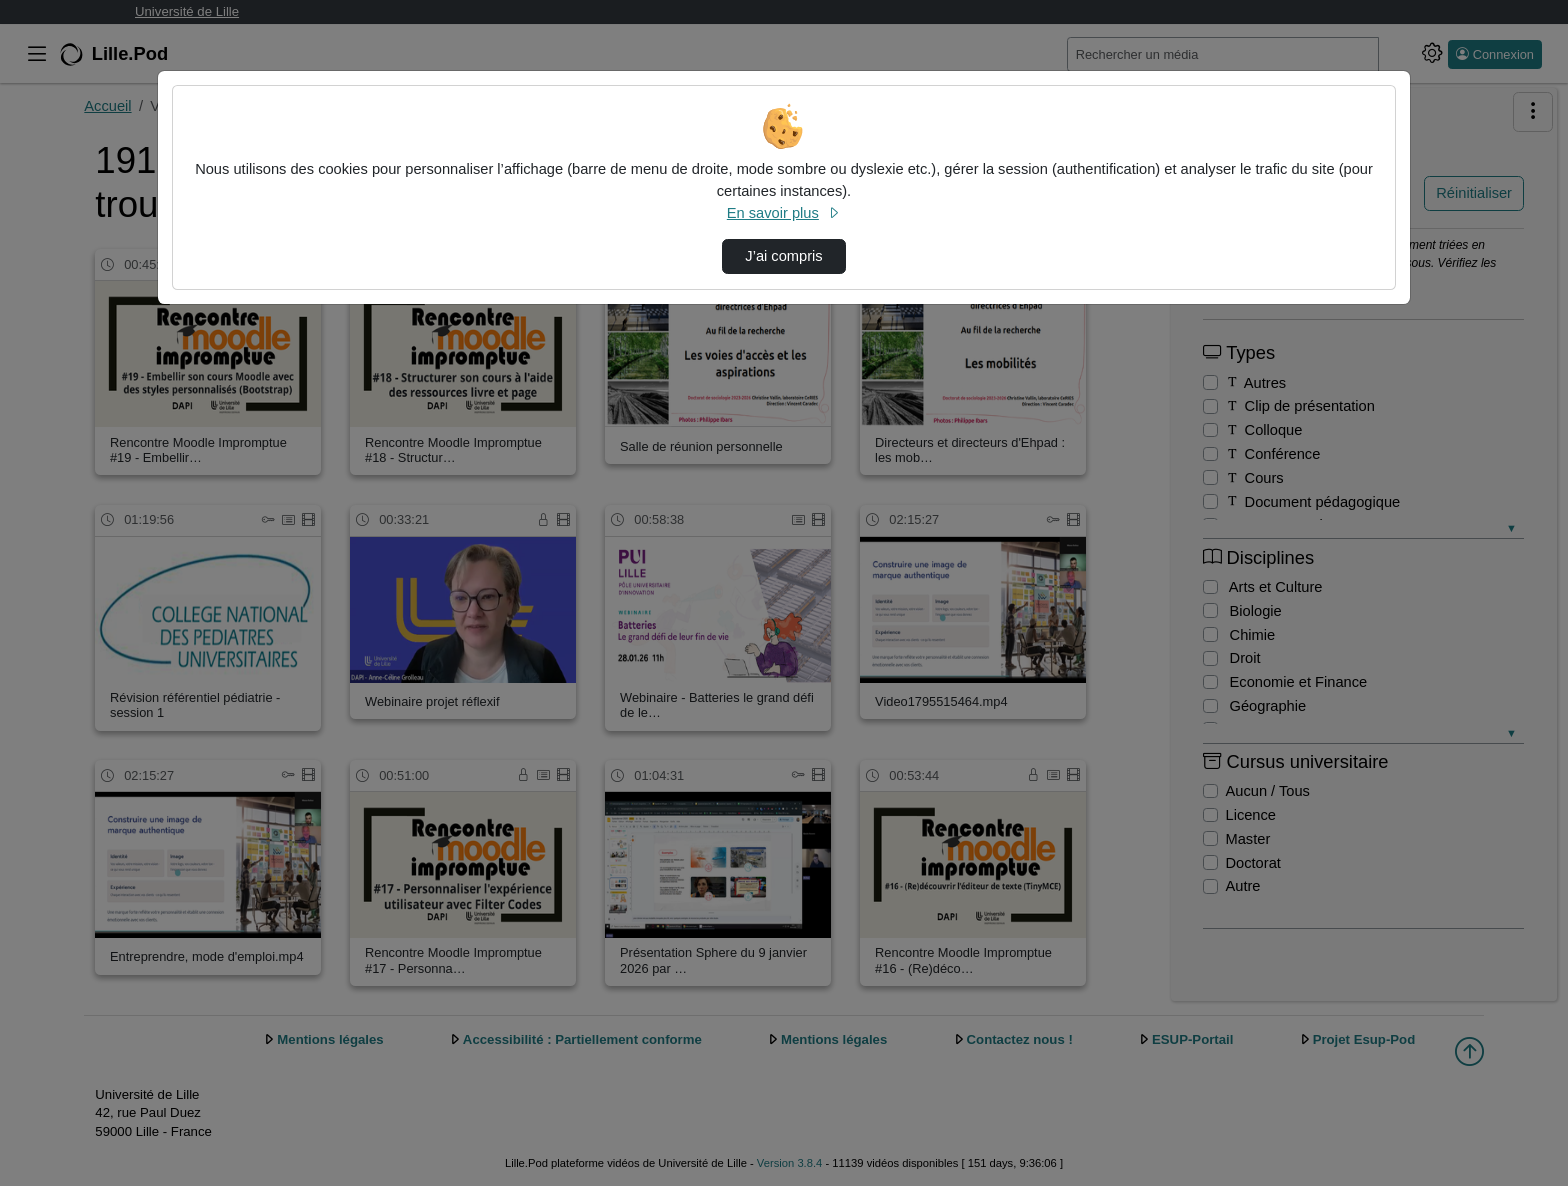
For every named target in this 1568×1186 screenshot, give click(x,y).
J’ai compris (783, 256)
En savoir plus (784, 213)
